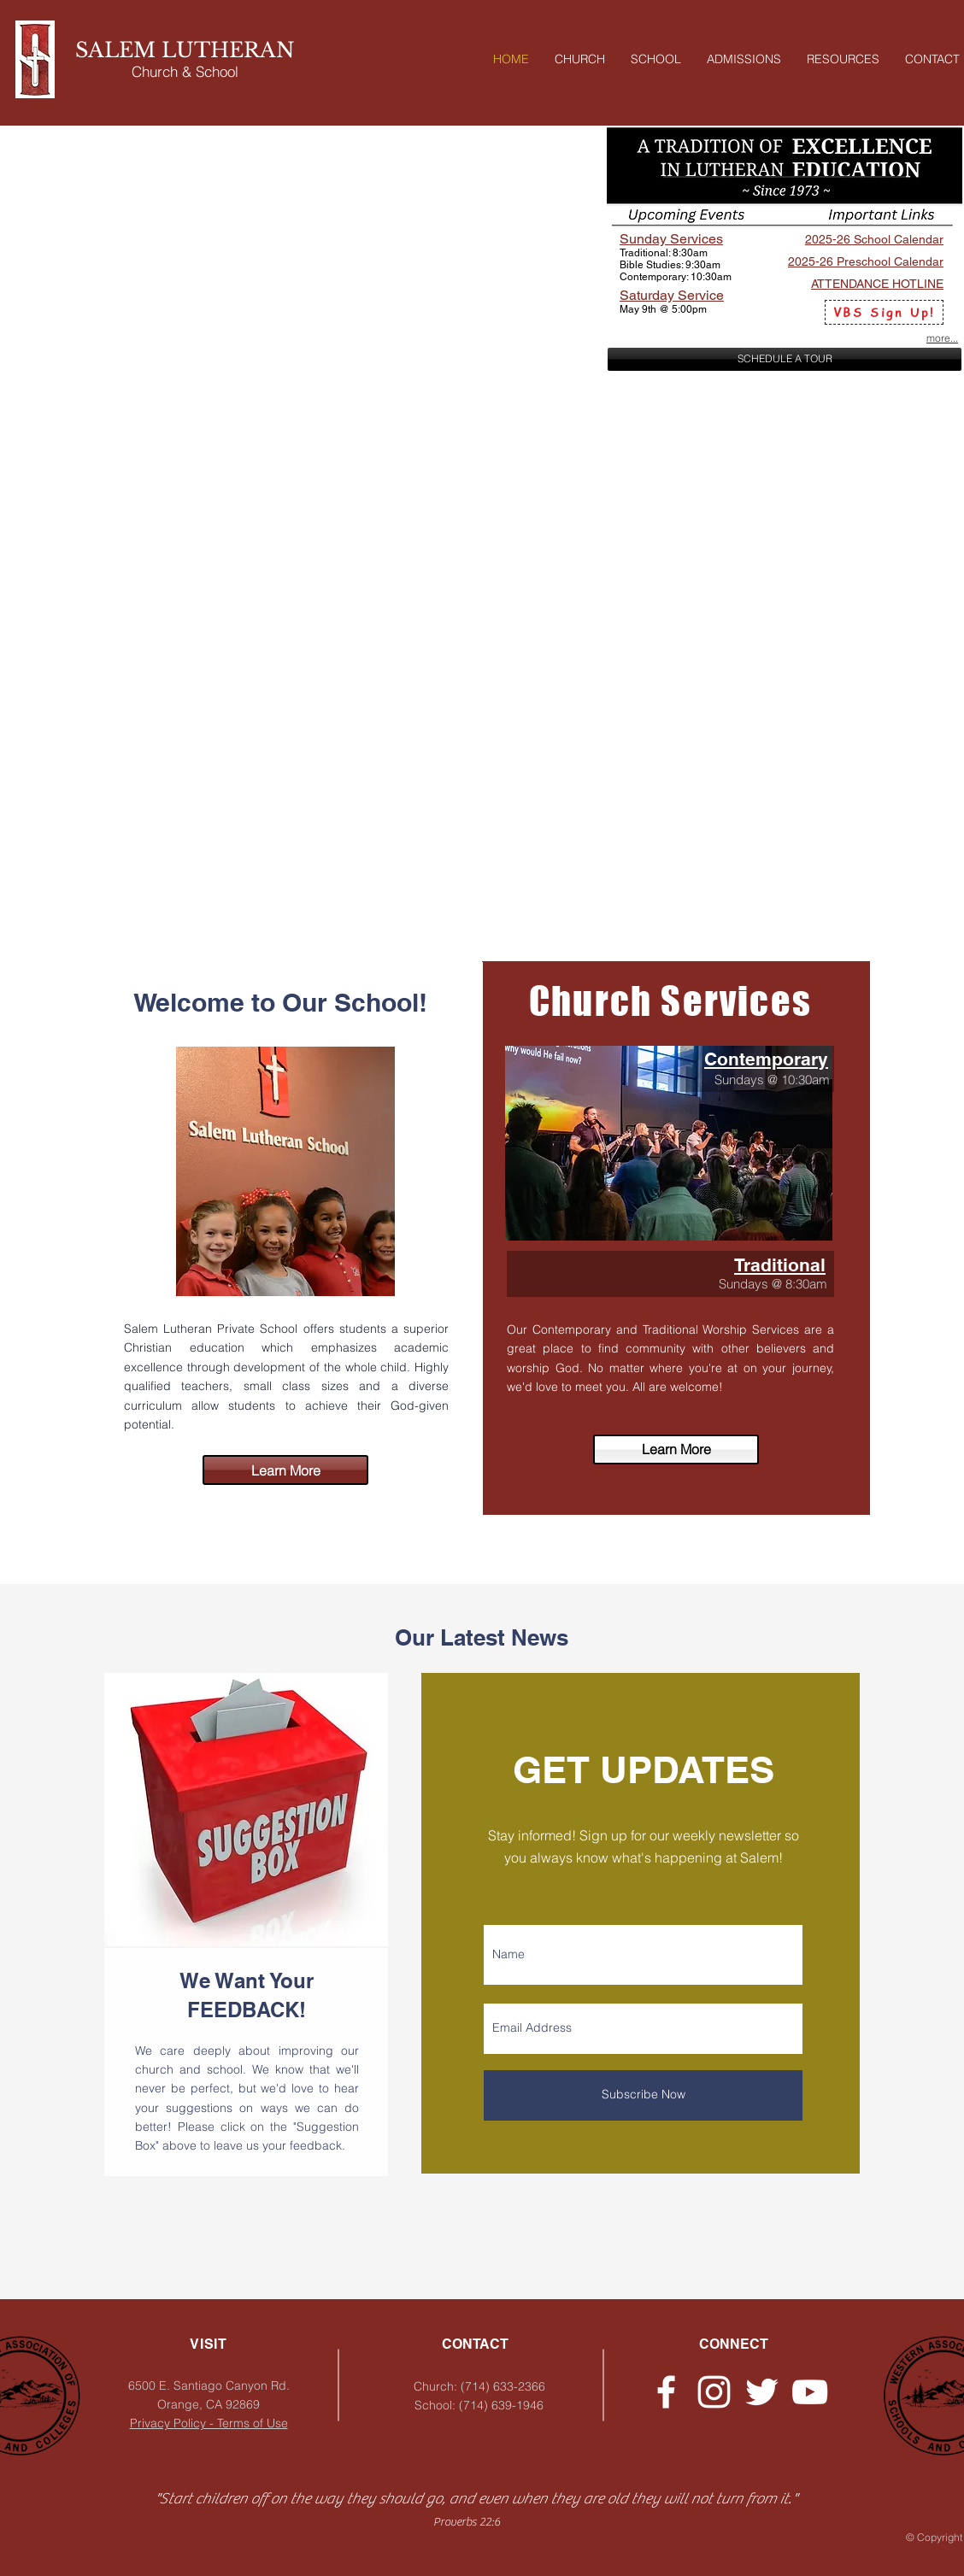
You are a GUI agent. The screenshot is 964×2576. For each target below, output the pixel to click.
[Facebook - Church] (666, 2392)
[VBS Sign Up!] (884, 312)
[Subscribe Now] (643, 2095)
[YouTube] (810, 2392)
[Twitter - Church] (762, 2392)
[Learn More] (676, 1449)
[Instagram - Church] (714, 2392)
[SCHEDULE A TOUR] (784, 359)
